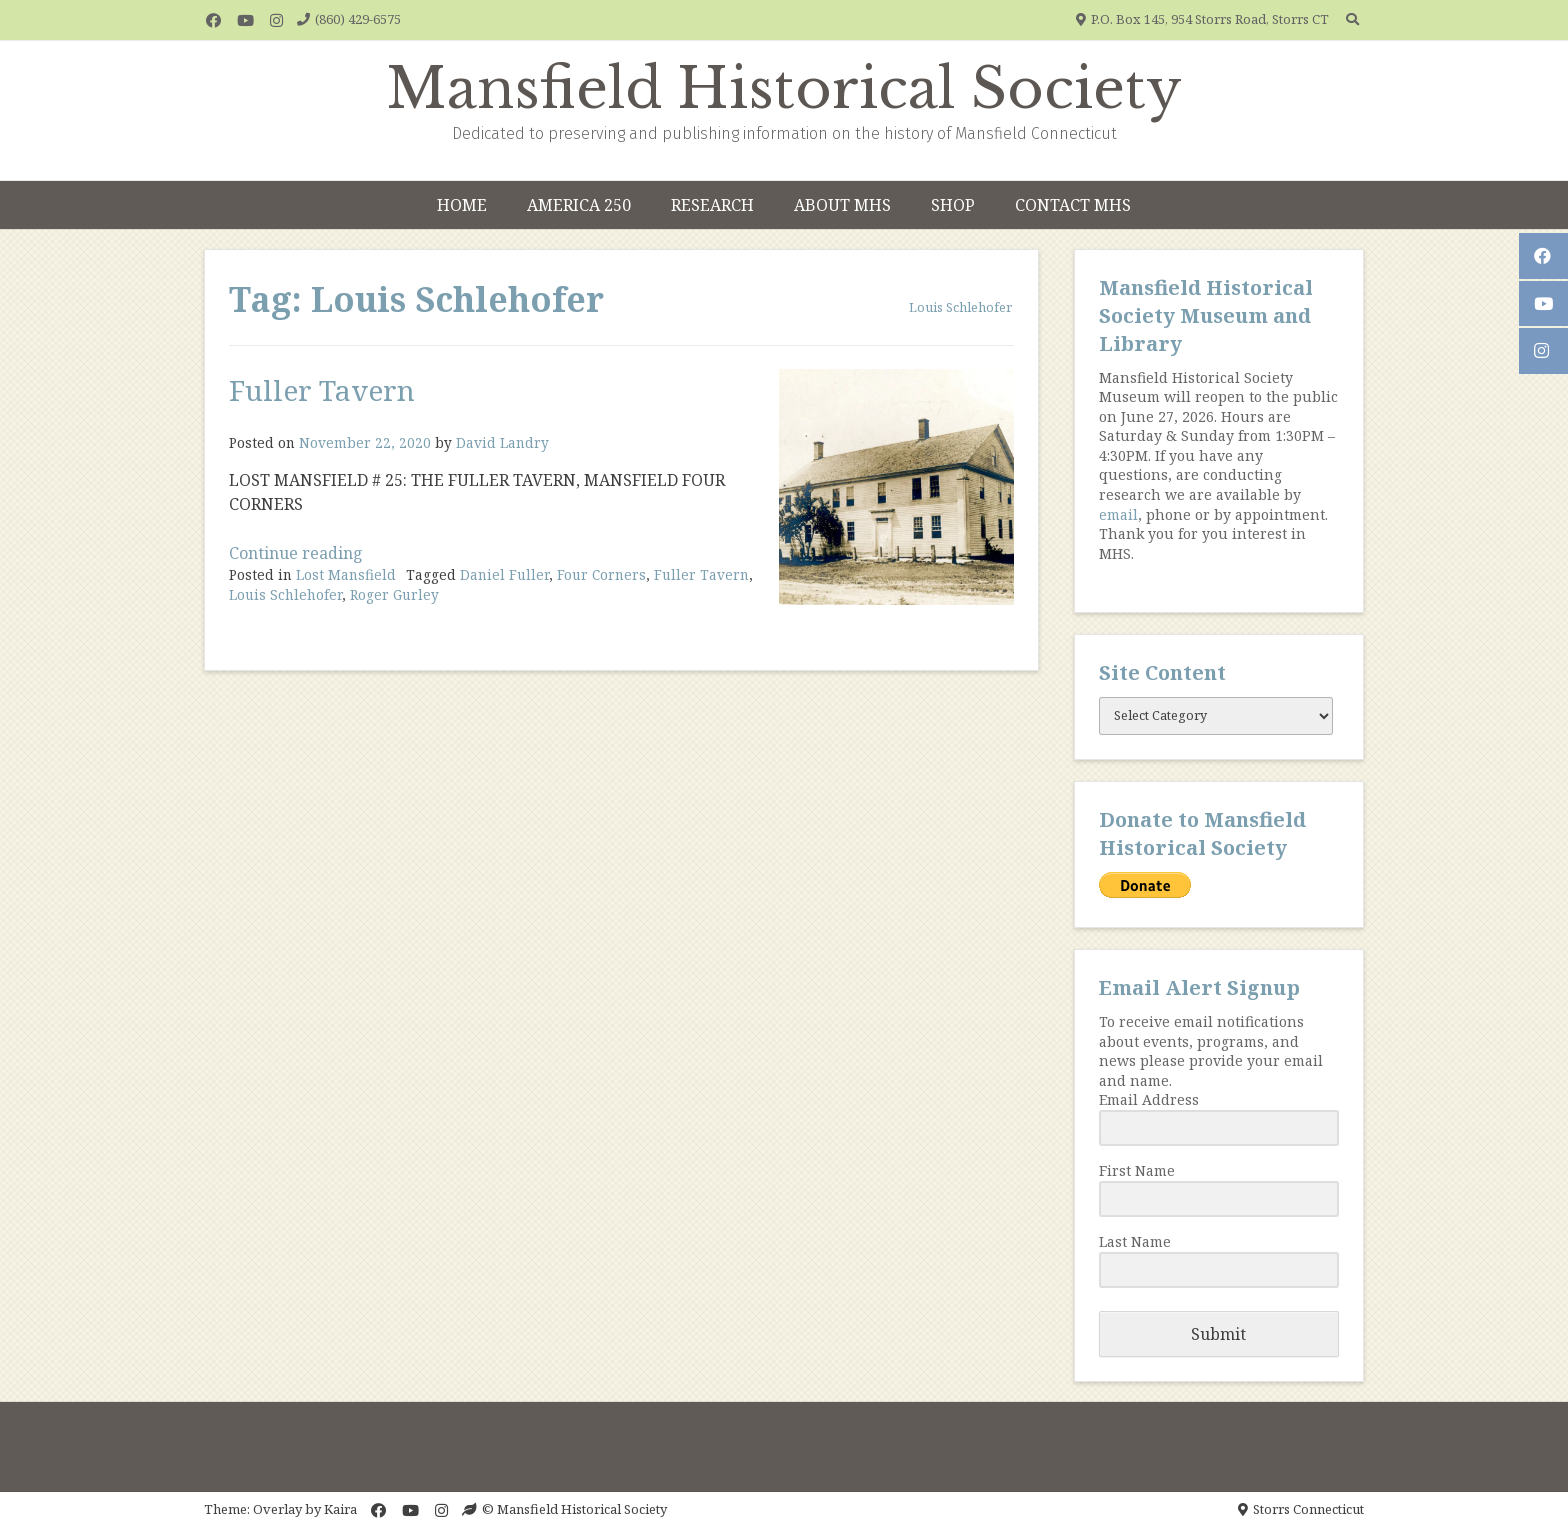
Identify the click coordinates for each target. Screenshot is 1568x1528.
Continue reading (296, 553)
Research (712, 205)
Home (462, 205)
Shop (953, 205)
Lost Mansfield (346, 574)
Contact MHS (1073, 205)
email (1118, 514)
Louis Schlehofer (285, 594)
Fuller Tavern (322, 390)
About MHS (842, 205)
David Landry (502, 442)
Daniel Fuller (504, 574)
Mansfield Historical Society (784, 89)
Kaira (340, 1509)
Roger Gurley (394, 594)
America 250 (579, 205)
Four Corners (601, 574)
